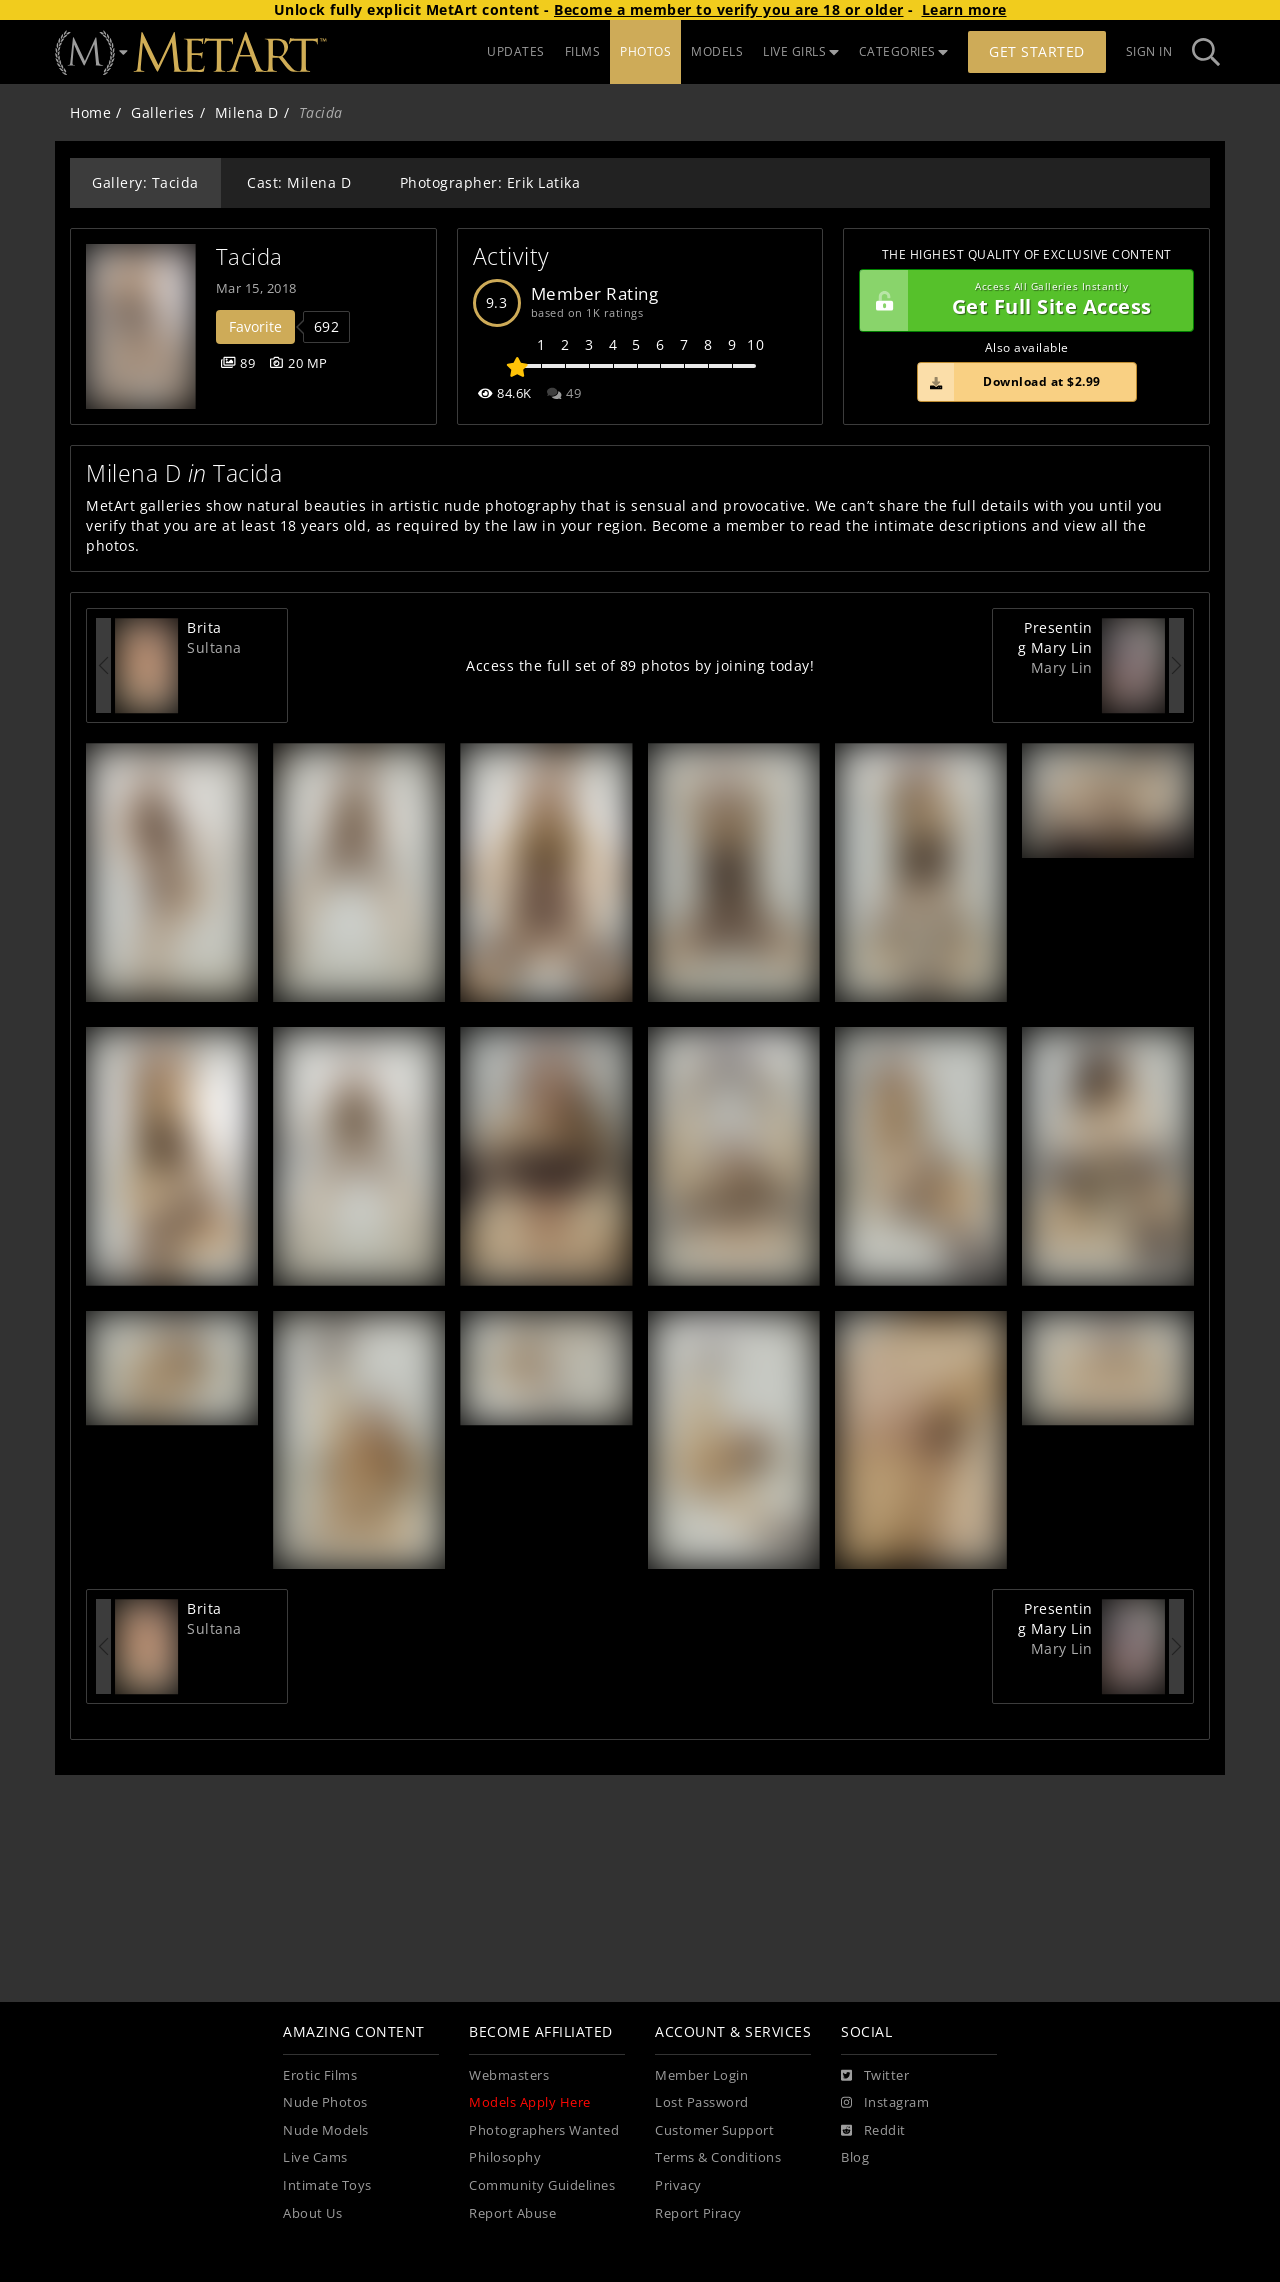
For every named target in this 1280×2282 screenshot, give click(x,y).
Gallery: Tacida (145, 182)
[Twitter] (875, 2076)
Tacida (249, 256)
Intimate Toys (327, 2185)
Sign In (1149, 51)
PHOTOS (645, 51)
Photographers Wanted (544, 2130)
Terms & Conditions (718, 2157)
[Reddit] (873, 2131)
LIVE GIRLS (801, 51)
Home (90, 112)
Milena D (247, 112)
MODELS (717, 51)
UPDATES (516, 51)
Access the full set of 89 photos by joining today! (640, 665)
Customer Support (714, 2130)
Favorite (255, 326)
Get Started (1037, 51)
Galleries (163, 112)
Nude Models (326, 2130)
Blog (855, 2157)
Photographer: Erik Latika (490, 182)
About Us (312, 2213)
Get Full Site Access (1021, 301)
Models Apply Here (530, 2102)
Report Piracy (698, 2213)
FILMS (583, 51)
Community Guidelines (542, 2185)
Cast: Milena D (299, 182)
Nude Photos (325, 2102)
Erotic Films (320, 2075)
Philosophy (505, 2157)
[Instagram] (885, 2103)
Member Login (701, 2075)
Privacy (678, 2185)
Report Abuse (512, 2213)
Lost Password (702, 2102)
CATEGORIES (904, 51)
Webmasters (509, 2075)
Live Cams (315, 2157)
